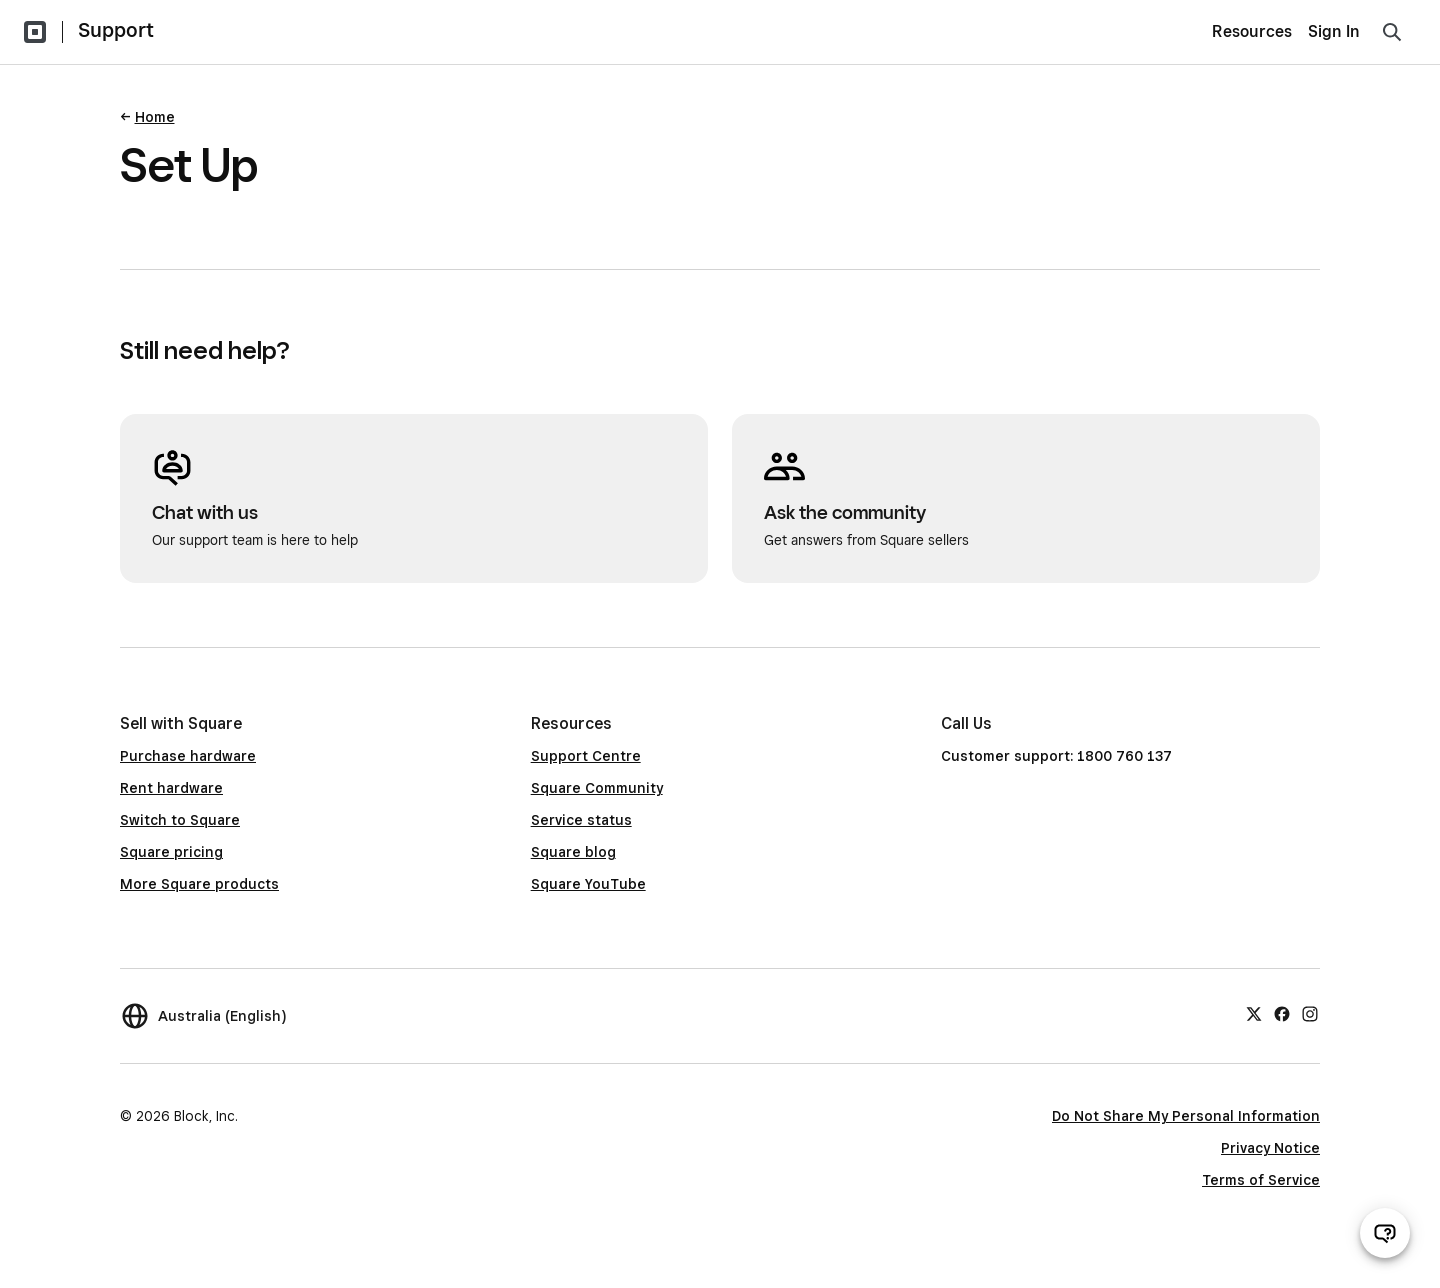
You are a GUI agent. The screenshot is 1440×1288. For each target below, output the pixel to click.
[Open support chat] (1385, 1233)
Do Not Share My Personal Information (1186, 1116)
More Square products (199, 884)
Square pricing (171, 852)
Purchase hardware (188, 756)
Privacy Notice (1270, 1148)
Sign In (1334, 31)
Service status (581, 820)
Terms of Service (1261, 1180)
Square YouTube (588, 884)
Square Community (597, 788)
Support (116, 30)
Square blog (573, 852)
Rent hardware (171, 788)
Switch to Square (180, 820)
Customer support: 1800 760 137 (1056, 756)
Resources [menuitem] (1252, 31)
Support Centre (586, 756)
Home (155, 117)
